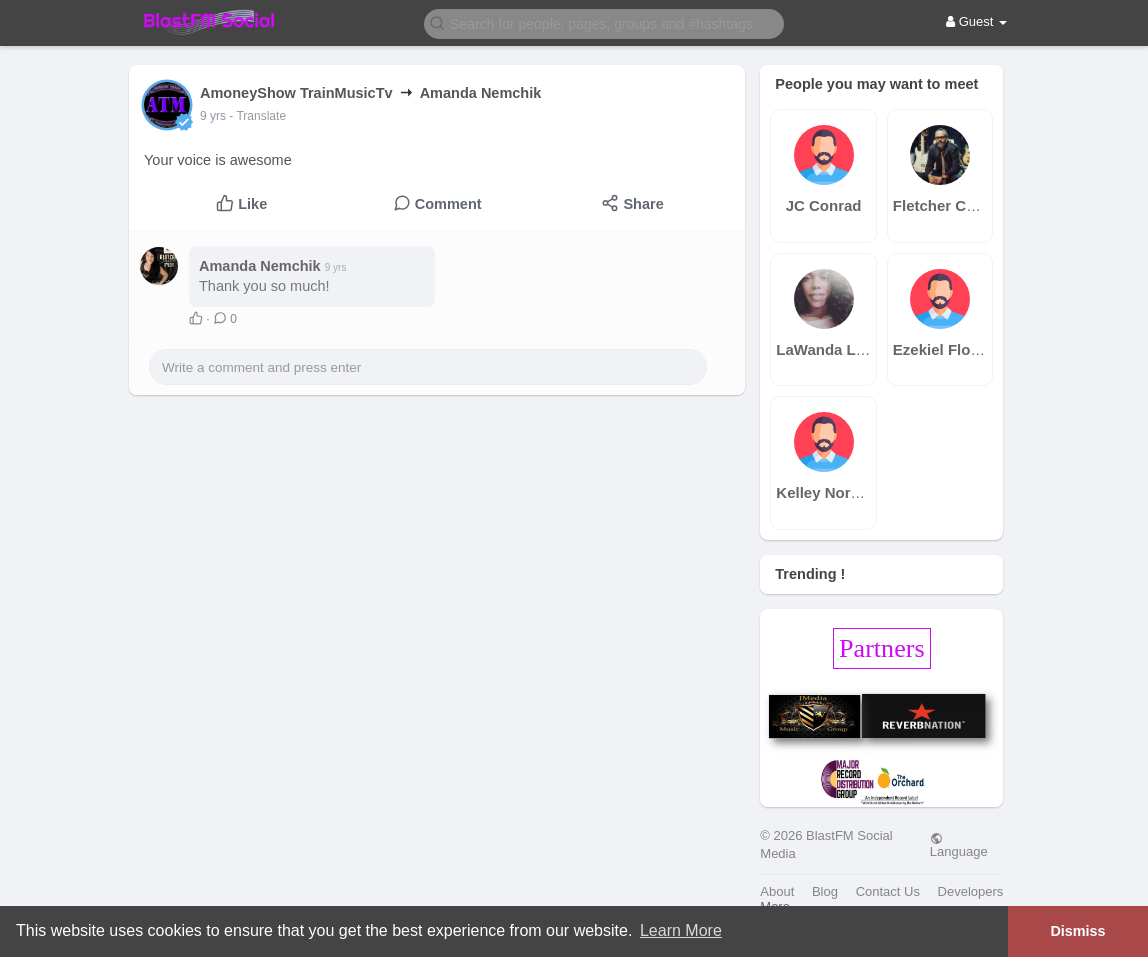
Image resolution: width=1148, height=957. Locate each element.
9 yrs (213, 116)
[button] (604, 22)
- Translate (257, 116)
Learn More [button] (681, 930)
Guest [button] (976, 21)
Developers (971, 891)
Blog (825, 891)
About (777, 891)
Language (959, 845)
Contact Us (888, 891)
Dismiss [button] (1077, 931)
